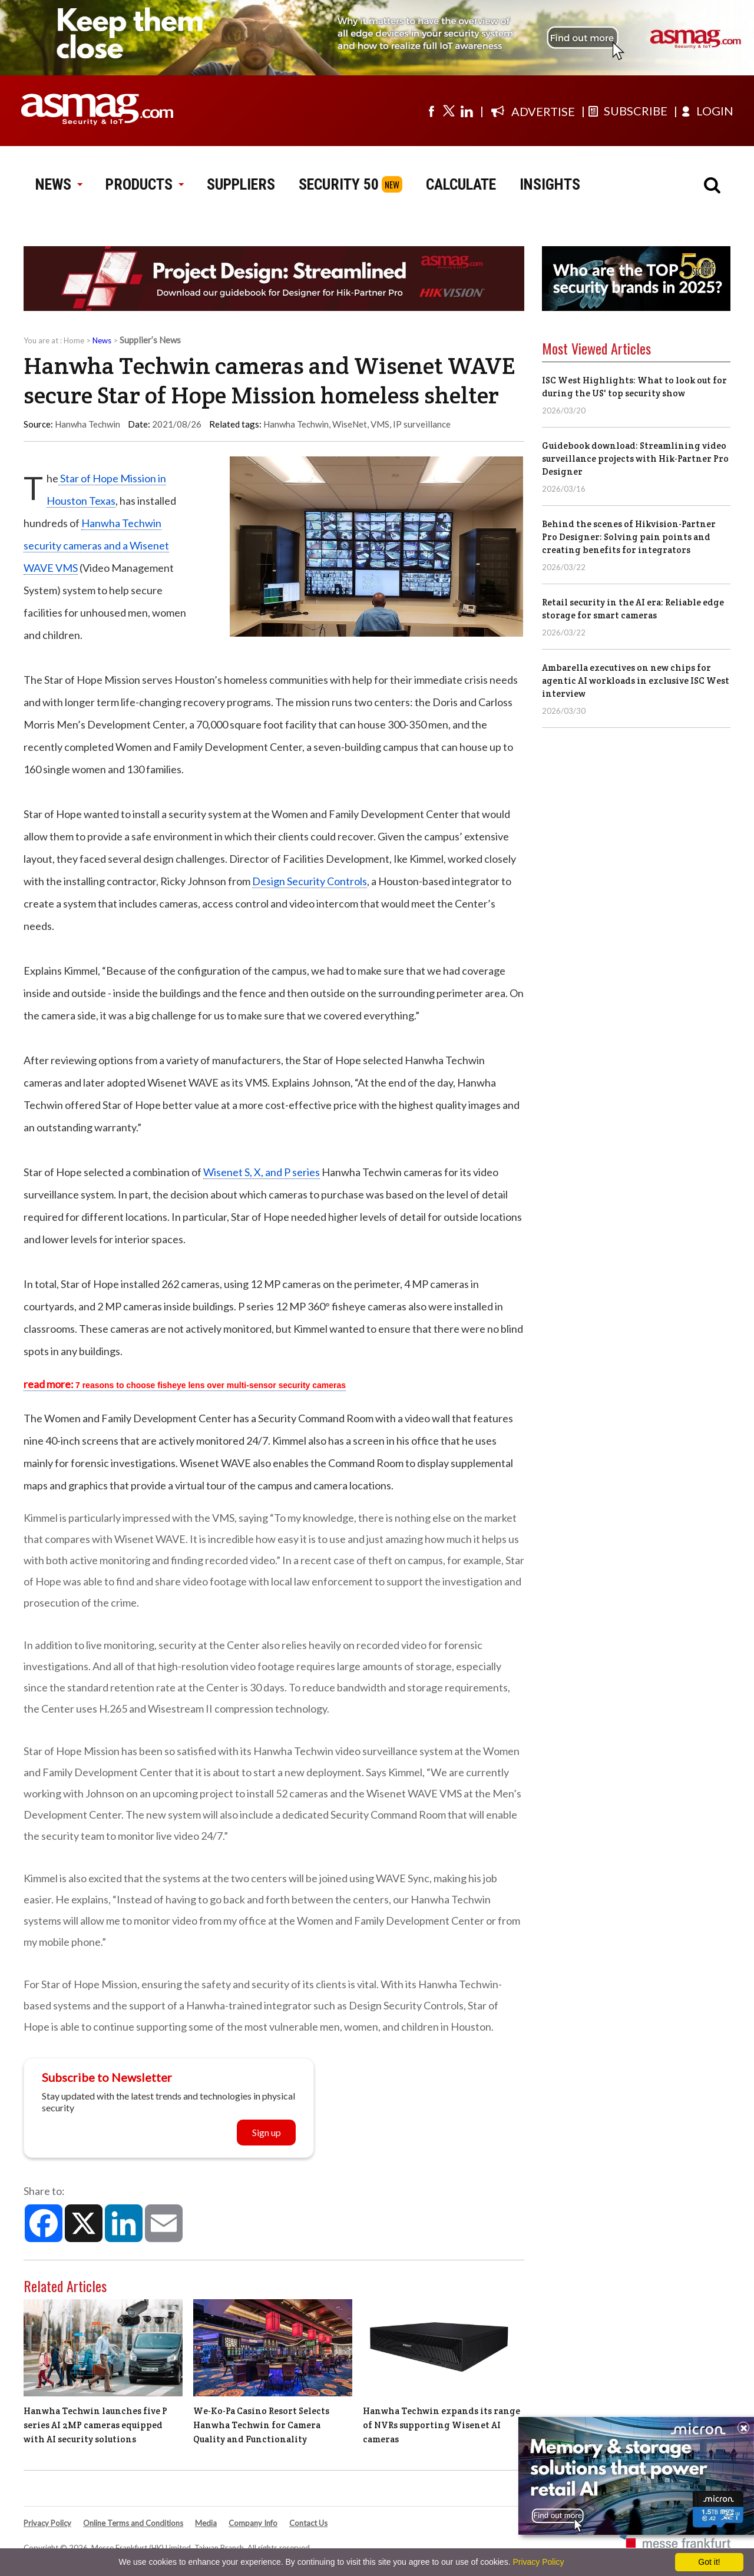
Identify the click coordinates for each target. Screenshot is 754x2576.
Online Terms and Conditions (133, 2523)
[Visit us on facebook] (431, 111)
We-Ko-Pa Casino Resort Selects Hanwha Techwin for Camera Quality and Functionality (261, 2425)
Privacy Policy (47, 2523)
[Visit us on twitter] (449, 110)
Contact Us (308, 2523)
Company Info (253, 2523)
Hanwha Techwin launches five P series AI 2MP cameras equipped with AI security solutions (95, 2425)
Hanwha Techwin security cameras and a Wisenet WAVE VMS (96, 545)
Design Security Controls (309, 881)
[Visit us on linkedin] (466, 111)
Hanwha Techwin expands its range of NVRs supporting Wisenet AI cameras (441, 2425)
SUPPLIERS (241, 184)
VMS (380, 424)
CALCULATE (461, 184)
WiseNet (349, 424)
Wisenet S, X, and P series (261, 1172)
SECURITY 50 (339, 184)
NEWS (58, 184)
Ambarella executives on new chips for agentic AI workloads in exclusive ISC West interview (635, 680)
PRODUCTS (144, 184)
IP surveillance (422, 424)
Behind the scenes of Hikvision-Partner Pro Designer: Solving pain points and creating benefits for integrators (629, 536)
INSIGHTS (550, 184)
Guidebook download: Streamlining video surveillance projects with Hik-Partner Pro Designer (635, 458)
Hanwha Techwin (296, 424)
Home (74, 340)
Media (206, 2523)
